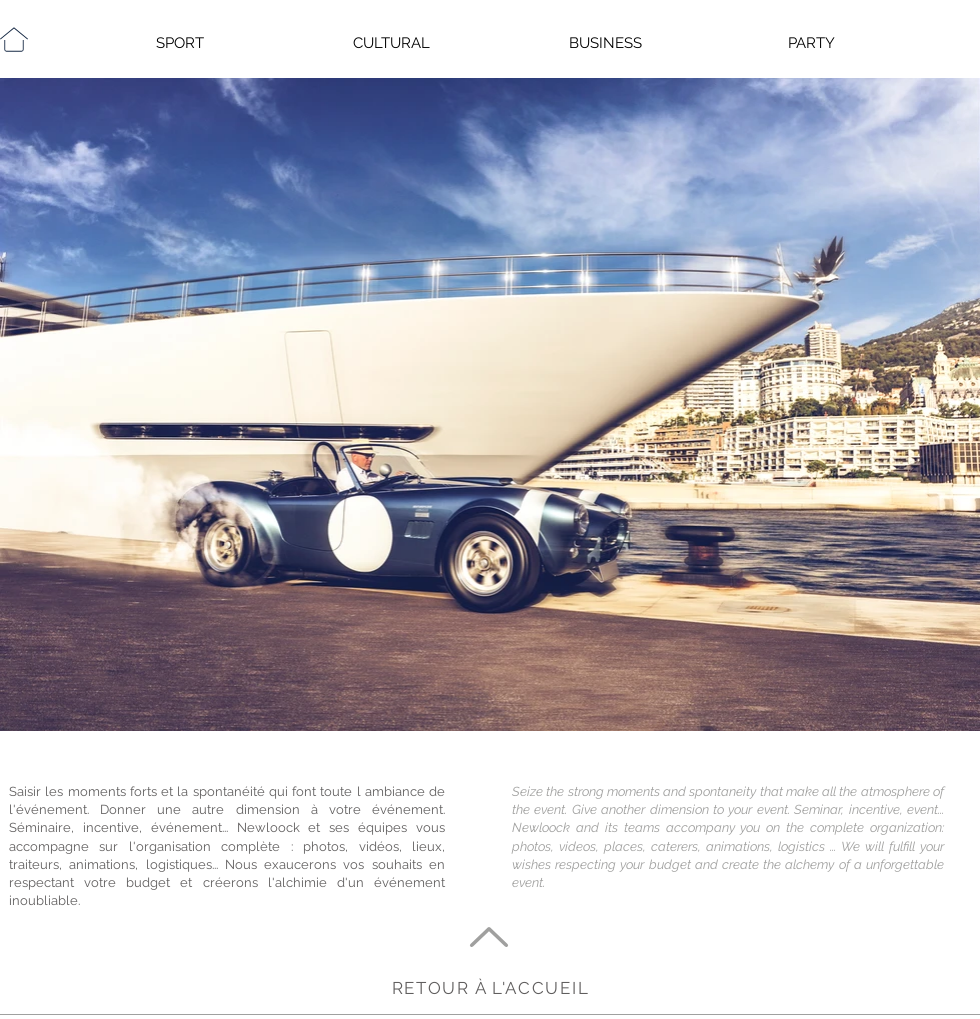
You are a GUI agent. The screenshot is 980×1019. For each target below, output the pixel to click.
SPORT (180, 43)
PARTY (811, 43)
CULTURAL (391, 43)
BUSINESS (605, 43)
